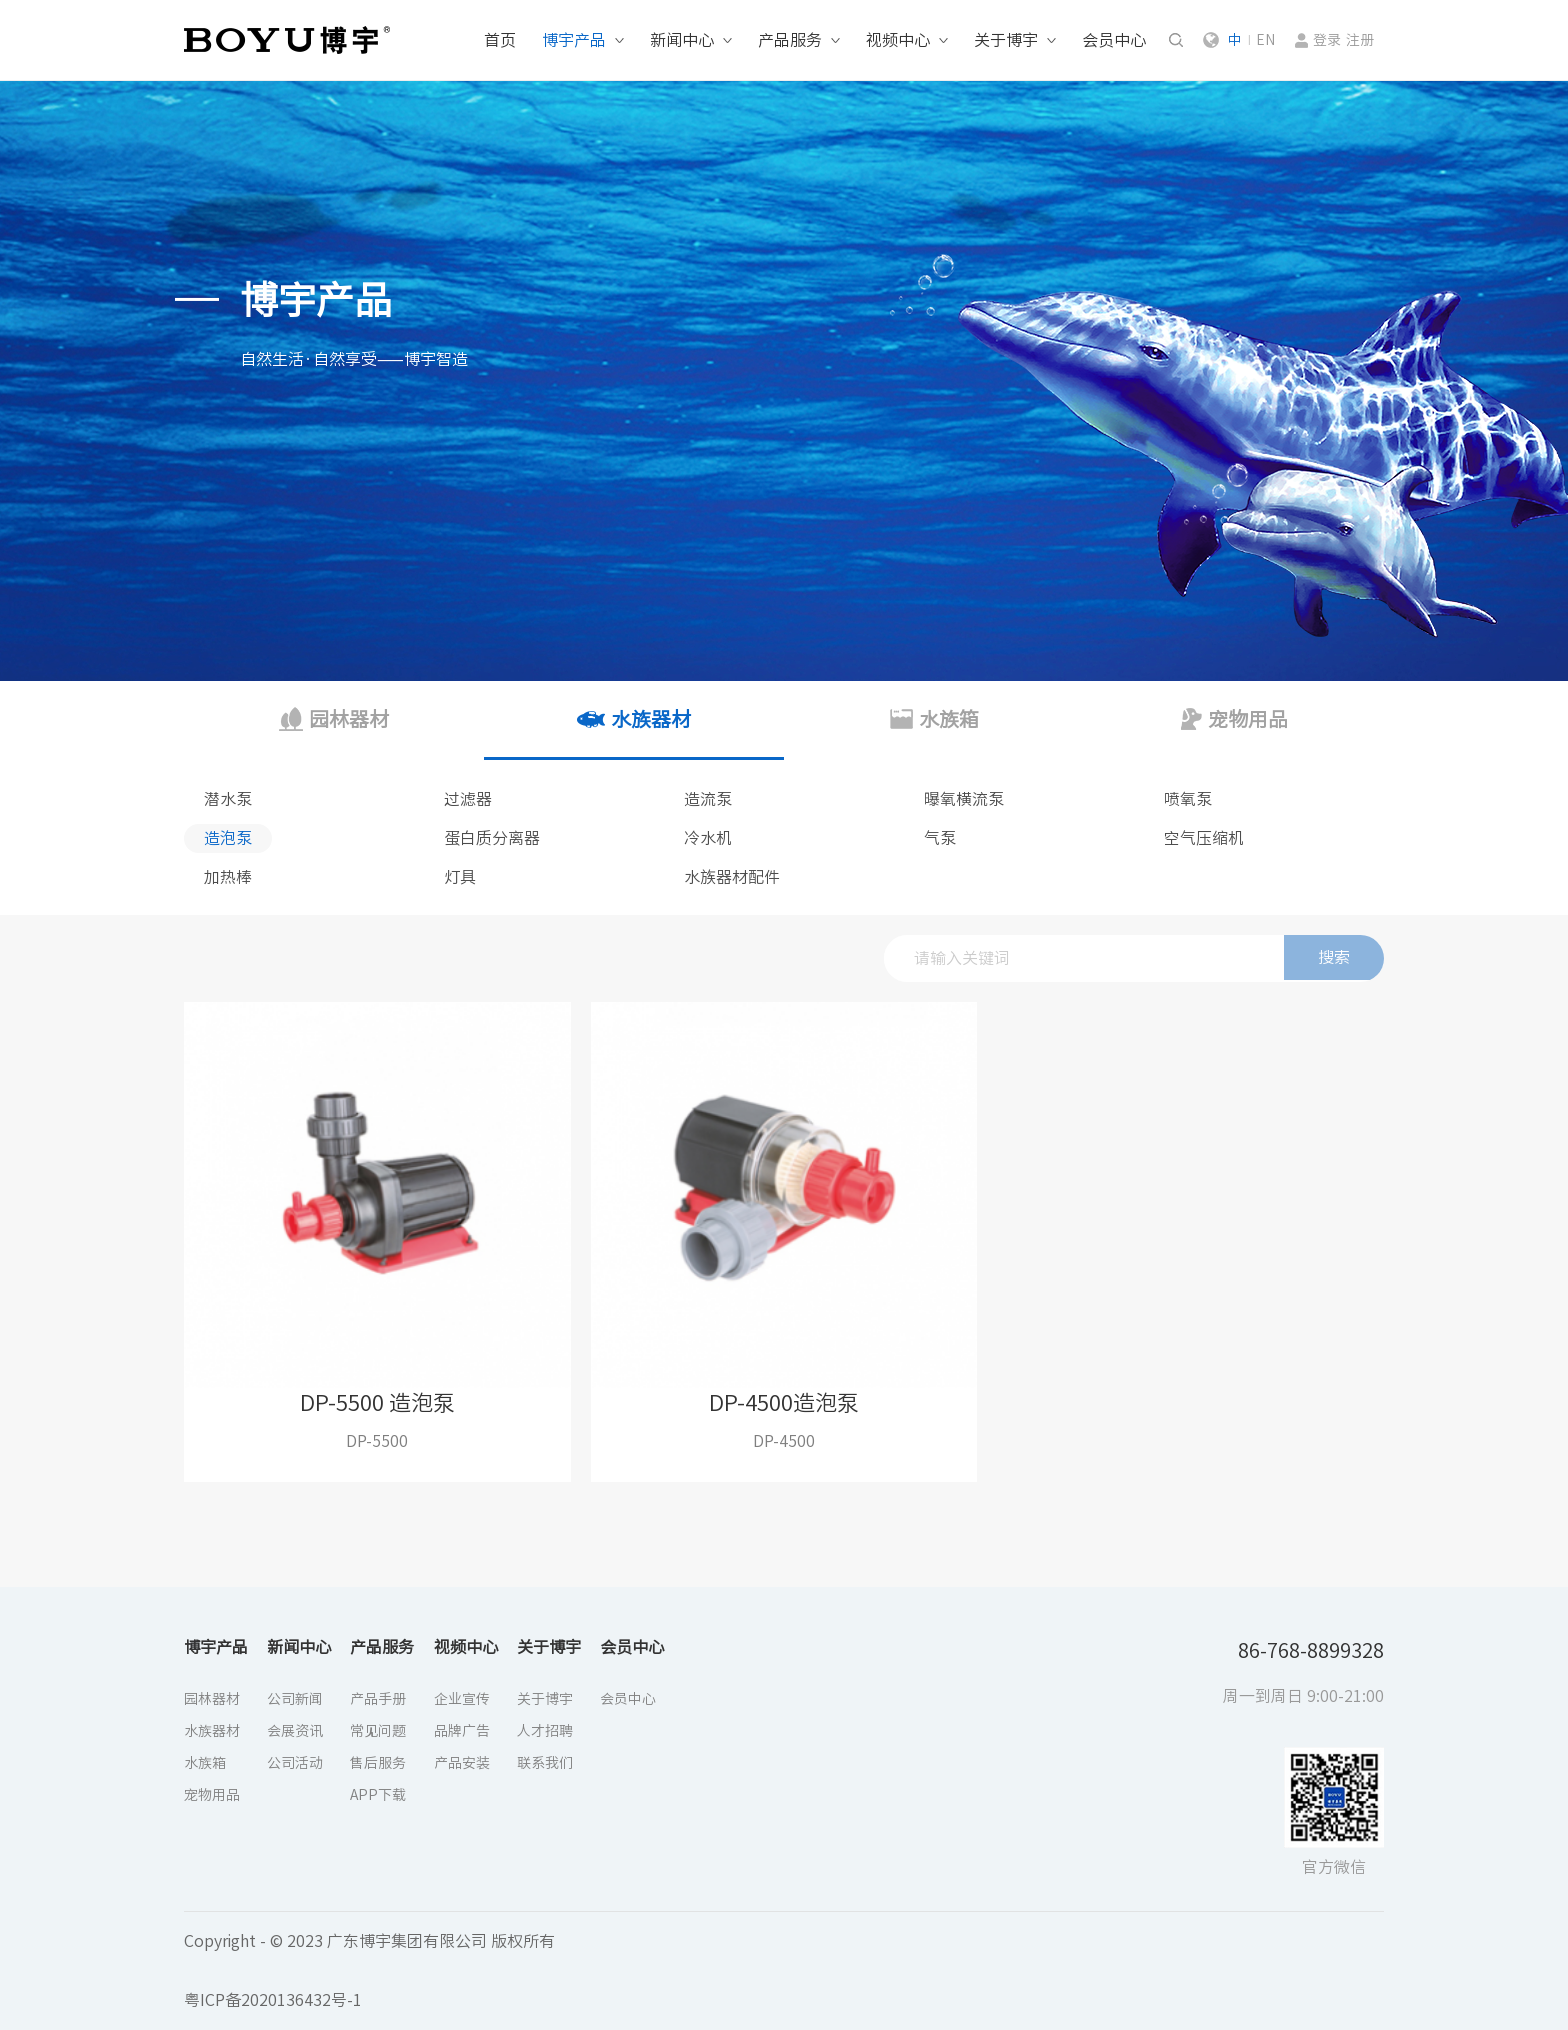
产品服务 (790, 40)
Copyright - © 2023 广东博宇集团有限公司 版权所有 (369, 1941)
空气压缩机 (1204, 838)
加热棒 (228, 877)
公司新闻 (295, 1699)
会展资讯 (295, 1731)
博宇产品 (574, 40)
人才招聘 (545, 1731)
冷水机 (708, 838)
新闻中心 (682, 40)
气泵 (940, 838)
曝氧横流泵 (964, 799)
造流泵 (708, 799)
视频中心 (898, 40)
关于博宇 (1006, 40)
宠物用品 (212, 1795)
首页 (500, 40)
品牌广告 (462, 1731)
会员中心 (1114, 40)
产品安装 (462, 1763)
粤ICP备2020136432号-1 (273, 2000)
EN (1265, 40)
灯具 (460, 877)
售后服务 (378, 1763)
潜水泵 (228, 799)
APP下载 (378, 1795)
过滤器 (468, 799)
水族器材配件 (732, 877)
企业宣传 (462, 1699)
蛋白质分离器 (492, 838)
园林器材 (212, 1699)
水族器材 (212, 1731)
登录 (1327, 40)
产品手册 (378, 1699)
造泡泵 (228, 838)
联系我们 (545, 1763)
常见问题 (378, 1731)
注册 (1360, 40)
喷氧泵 (1188, 799)
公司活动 (295, 1763)
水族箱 (205, 1763)
